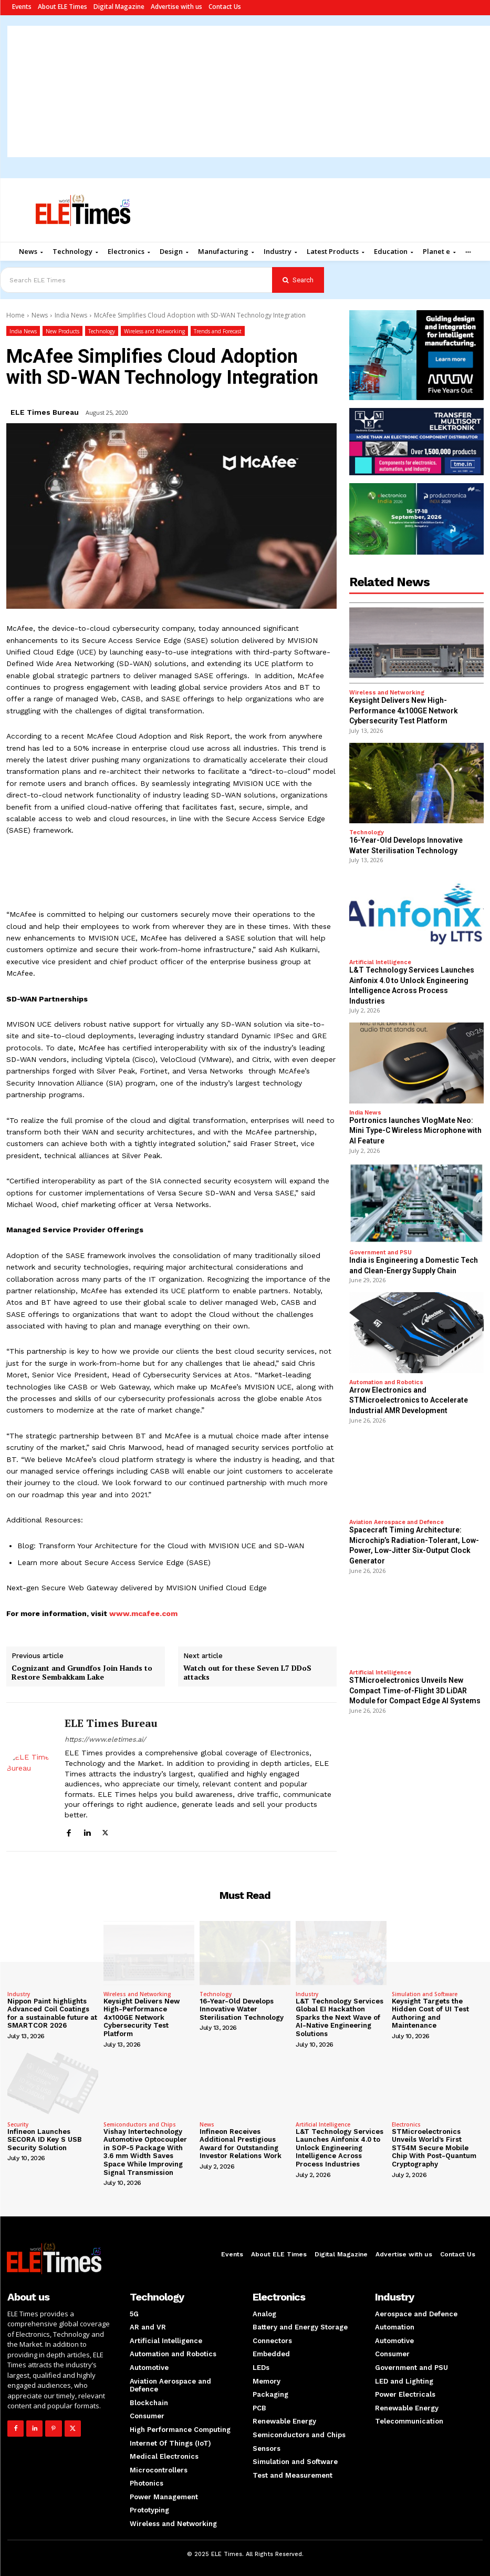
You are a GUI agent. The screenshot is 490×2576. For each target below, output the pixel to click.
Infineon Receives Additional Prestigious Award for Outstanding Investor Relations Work (241, 2144)
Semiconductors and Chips (139, 2124)
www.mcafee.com (143, 1613)
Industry (18, 1994)
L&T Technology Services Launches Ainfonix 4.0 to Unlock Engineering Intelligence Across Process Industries (339, 2148)
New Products (62, 331)
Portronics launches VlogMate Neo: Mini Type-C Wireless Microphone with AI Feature (415, 1130)
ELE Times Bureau (45, 412)
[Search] (298, 280)
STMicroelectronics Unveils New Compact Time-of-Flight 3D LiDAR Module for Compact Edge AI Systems (415, 1690)
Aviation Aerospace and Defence (396, 1522)
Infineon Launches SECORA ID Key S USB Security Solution (44, 2140)
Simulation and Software (424, 1994)
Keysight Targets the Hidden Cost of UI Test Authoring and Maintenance (430, 2013)
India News (71, 315)
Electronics (406, 2124)
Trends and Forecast (218, 331)
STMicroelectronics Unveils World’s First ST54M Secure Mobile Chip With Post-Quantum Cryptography (434, 2148)
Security (17, 2124)
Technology (101, 331)
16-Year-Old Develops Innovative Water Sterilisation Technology (242, 2009)
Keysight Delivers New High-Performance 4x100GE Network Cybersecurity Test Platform (403, 710)
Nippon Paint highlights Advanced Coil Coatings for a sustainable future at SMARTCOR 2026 (52, 2013)
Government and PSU (380, 1252)
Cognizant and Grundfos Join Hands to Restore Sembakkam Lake (82, 1673)
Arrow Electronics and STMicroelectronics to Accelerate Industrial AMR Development (408, 1400)
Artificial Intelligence (380, 962)
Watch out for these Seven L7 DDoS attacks (247, 1673)
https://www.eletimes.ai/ (105, 1739)
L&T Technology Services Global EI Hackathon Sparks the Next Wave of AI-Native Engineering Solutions (339, 2017)
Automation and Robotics (386, 1382)
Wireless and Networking (154, 331)
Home (15, 315)
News (40, 315)
